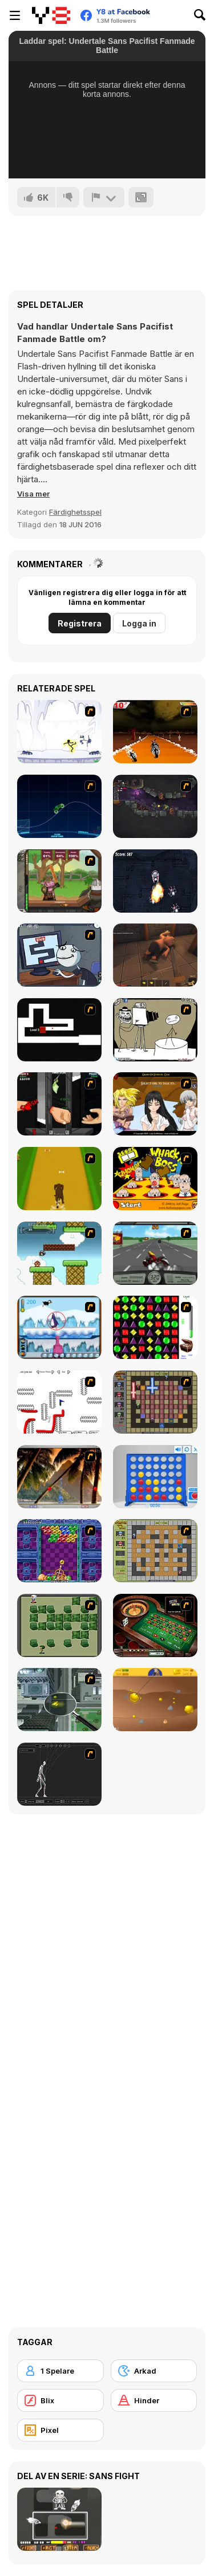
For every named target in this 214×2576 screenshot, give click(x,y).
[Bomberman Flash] (59, 1625)
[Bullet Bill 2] (59, 1253)
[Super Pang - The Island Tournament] (59, 1476)
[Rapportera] (103, 197)
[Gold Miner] (155, 1699)
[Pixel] (60, 2430)
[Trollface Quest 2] (155, 1029)
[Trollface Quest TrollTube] (59, 955)
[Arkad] (154, 2370)
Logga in (139, 623)
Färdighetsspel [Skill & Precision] (75, 511)
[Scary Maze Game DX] (59, 1029)
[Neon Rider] (59, 806)
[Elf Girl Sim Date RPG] (155, 1104)
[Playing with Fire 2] (155, 1402)
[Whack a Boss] (155, 1178)
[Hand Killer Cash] (59, 1104)
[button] (33, 493)
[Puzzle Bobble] (59, 1550)
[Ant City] (59, 1699)
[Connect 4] (155, 1476)
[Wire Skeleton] (59, 1774)
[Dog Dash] (59, 1178)
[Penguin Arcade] (59, 1327)
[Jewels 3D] (155, 1327)
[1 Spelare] (60, 2370)
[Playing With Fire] (155, 1550)
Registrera (80, 623)
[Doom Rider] (155, 731)
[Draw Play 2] (59, 1402)
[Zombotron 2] (155, 806)
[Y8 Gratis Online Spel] (51, 15)
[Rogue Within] (155, 955)
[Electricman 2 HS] (59, 731)
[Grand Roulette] (155, 1625)
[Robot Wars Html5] (155, 881)
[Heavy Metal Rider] (155, 1253)
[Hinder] (154, 2400)
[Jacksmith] (59, 881)
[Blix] (60, 2400)
